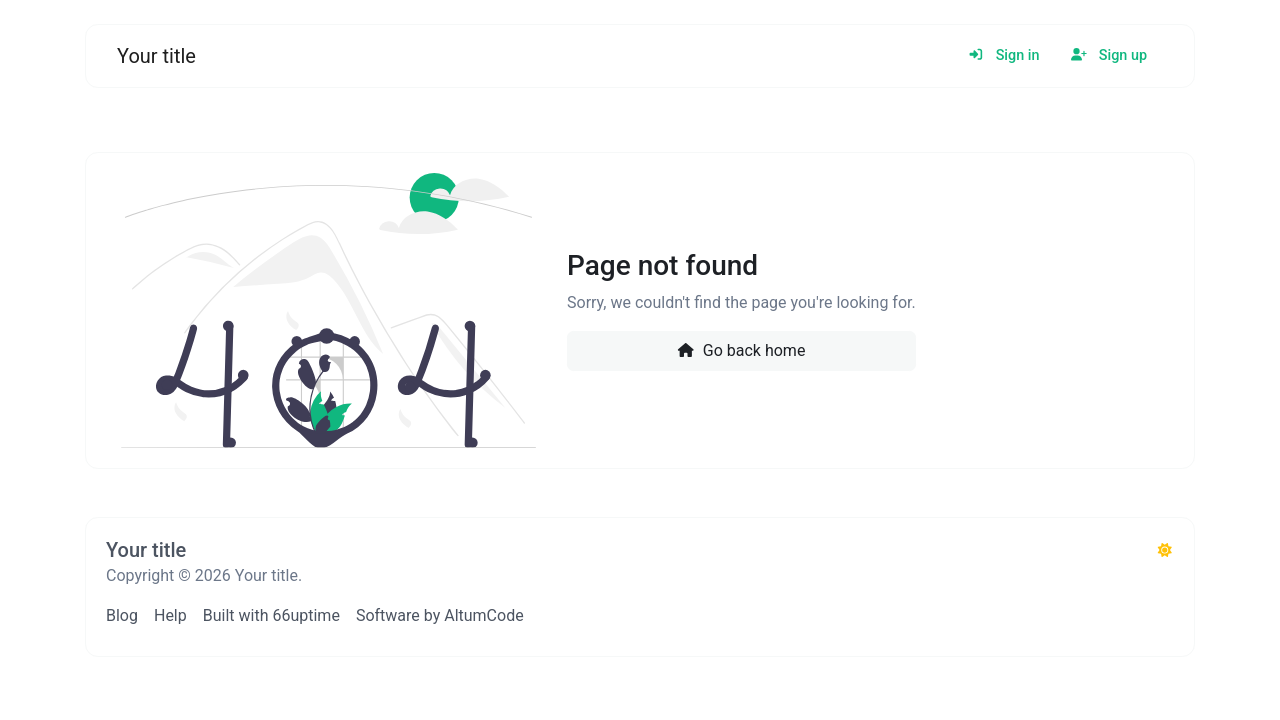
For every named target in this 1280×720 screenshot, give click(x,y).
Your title (156, 56)
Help (170, 615)
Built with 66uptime (271, 615)
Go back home (741, 350)
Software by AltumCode (440, 615)
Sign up (1109, 55)
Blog (122, 615)
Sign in (1003, 55)
